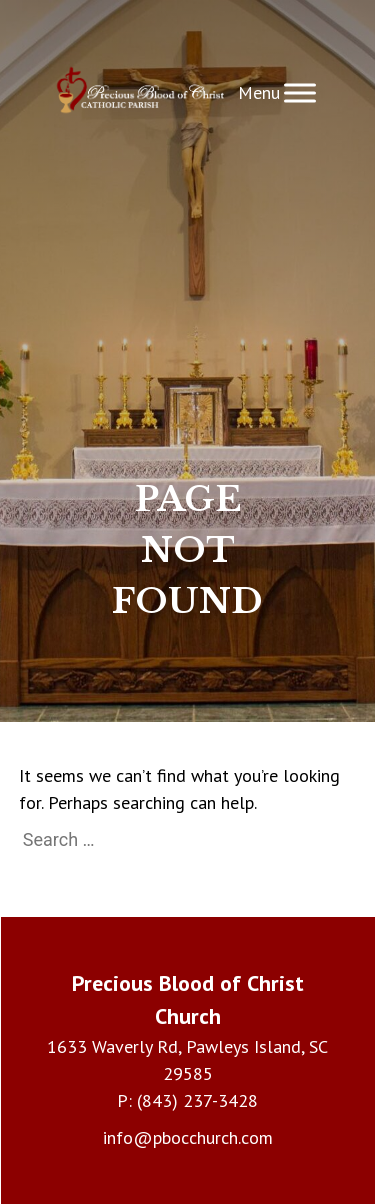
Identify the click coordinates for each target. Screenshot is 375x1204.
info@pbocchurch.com (188, 1137)
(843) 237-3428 (197, 1100)
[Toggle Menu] (300, 93)
